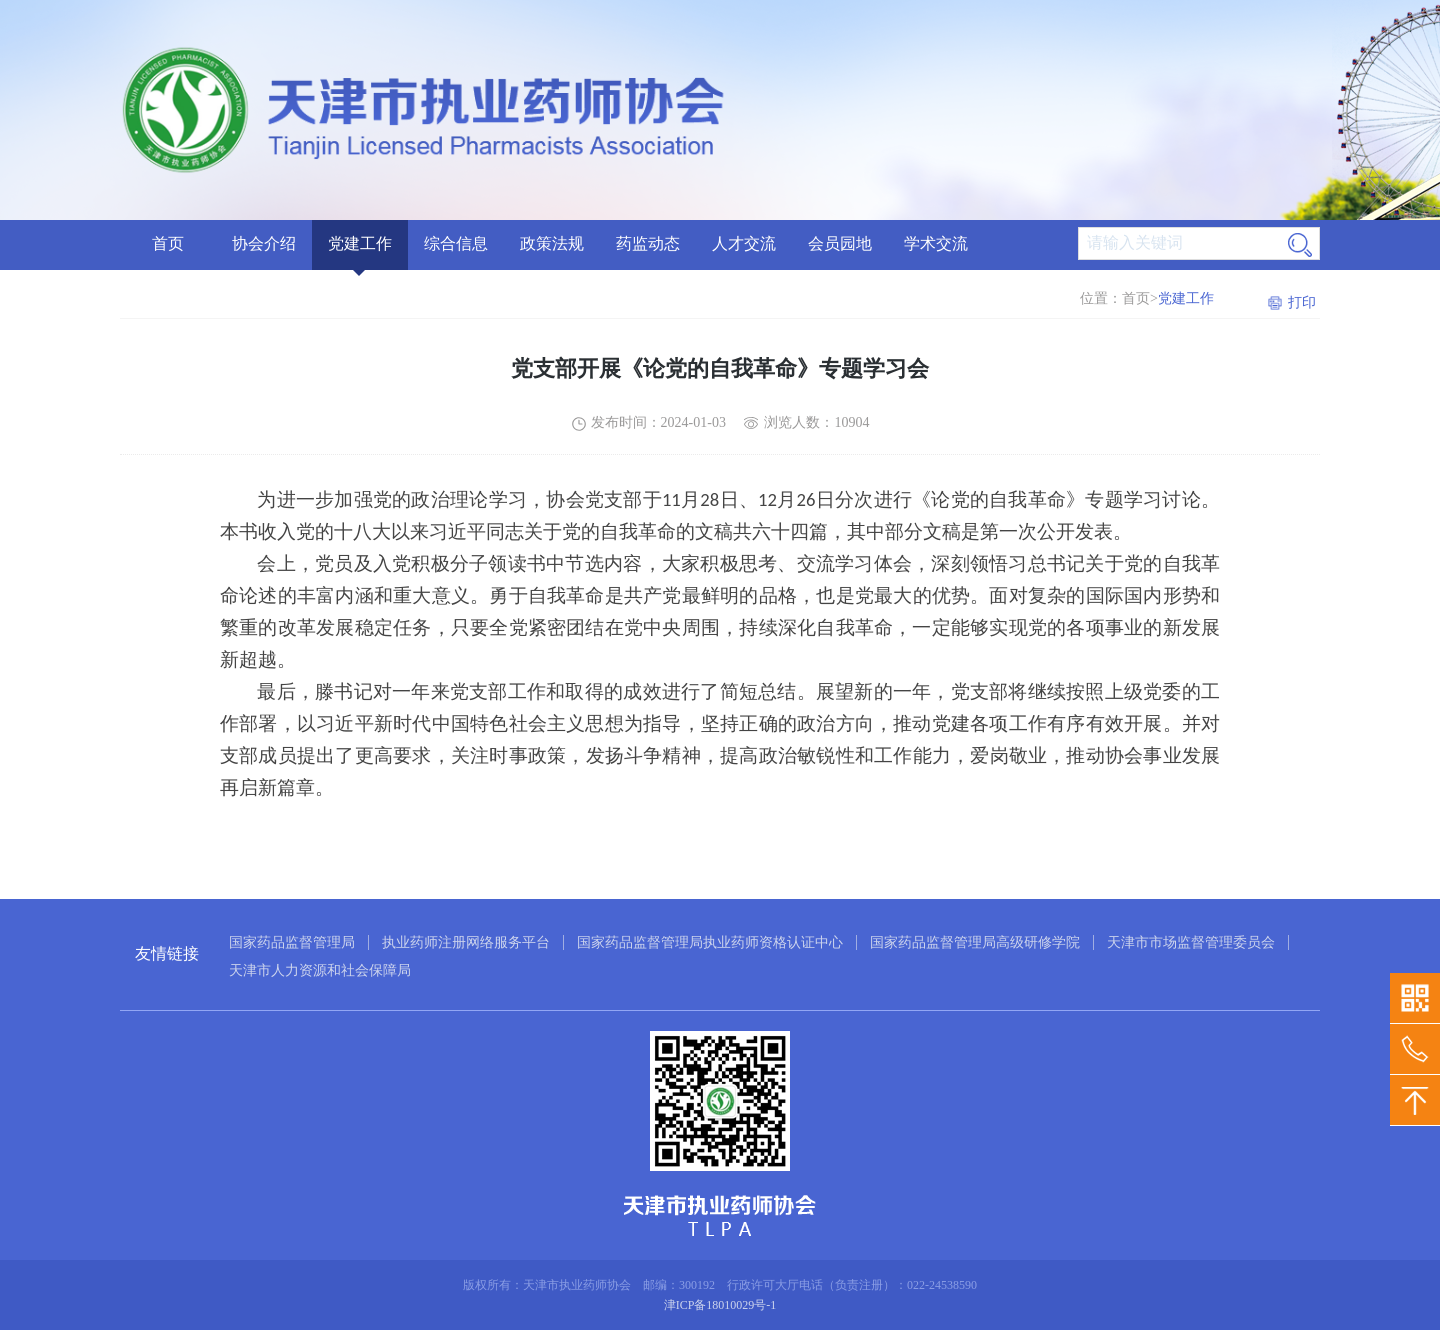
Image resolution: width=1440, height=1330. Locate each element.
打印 (1302, 302)
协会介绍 (264, 243)
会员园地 (840, 243)
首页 (168, 243)
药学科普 (1032, 283)
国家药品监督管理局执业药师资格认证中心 (710, 942)
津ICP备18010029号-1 (720, 1305)
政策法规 (552, 243)
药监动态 (648, 243)
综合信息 (456, 243)
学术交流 (936, 243)
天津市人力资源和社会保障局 (320, 970)
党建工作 (360, 243)
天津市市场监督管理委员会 (1191, 942)
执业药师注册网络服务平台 (466, 942)
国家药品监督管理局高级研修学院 (975, 942)
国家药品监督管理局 (292, 942)
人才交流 (744, 243)
